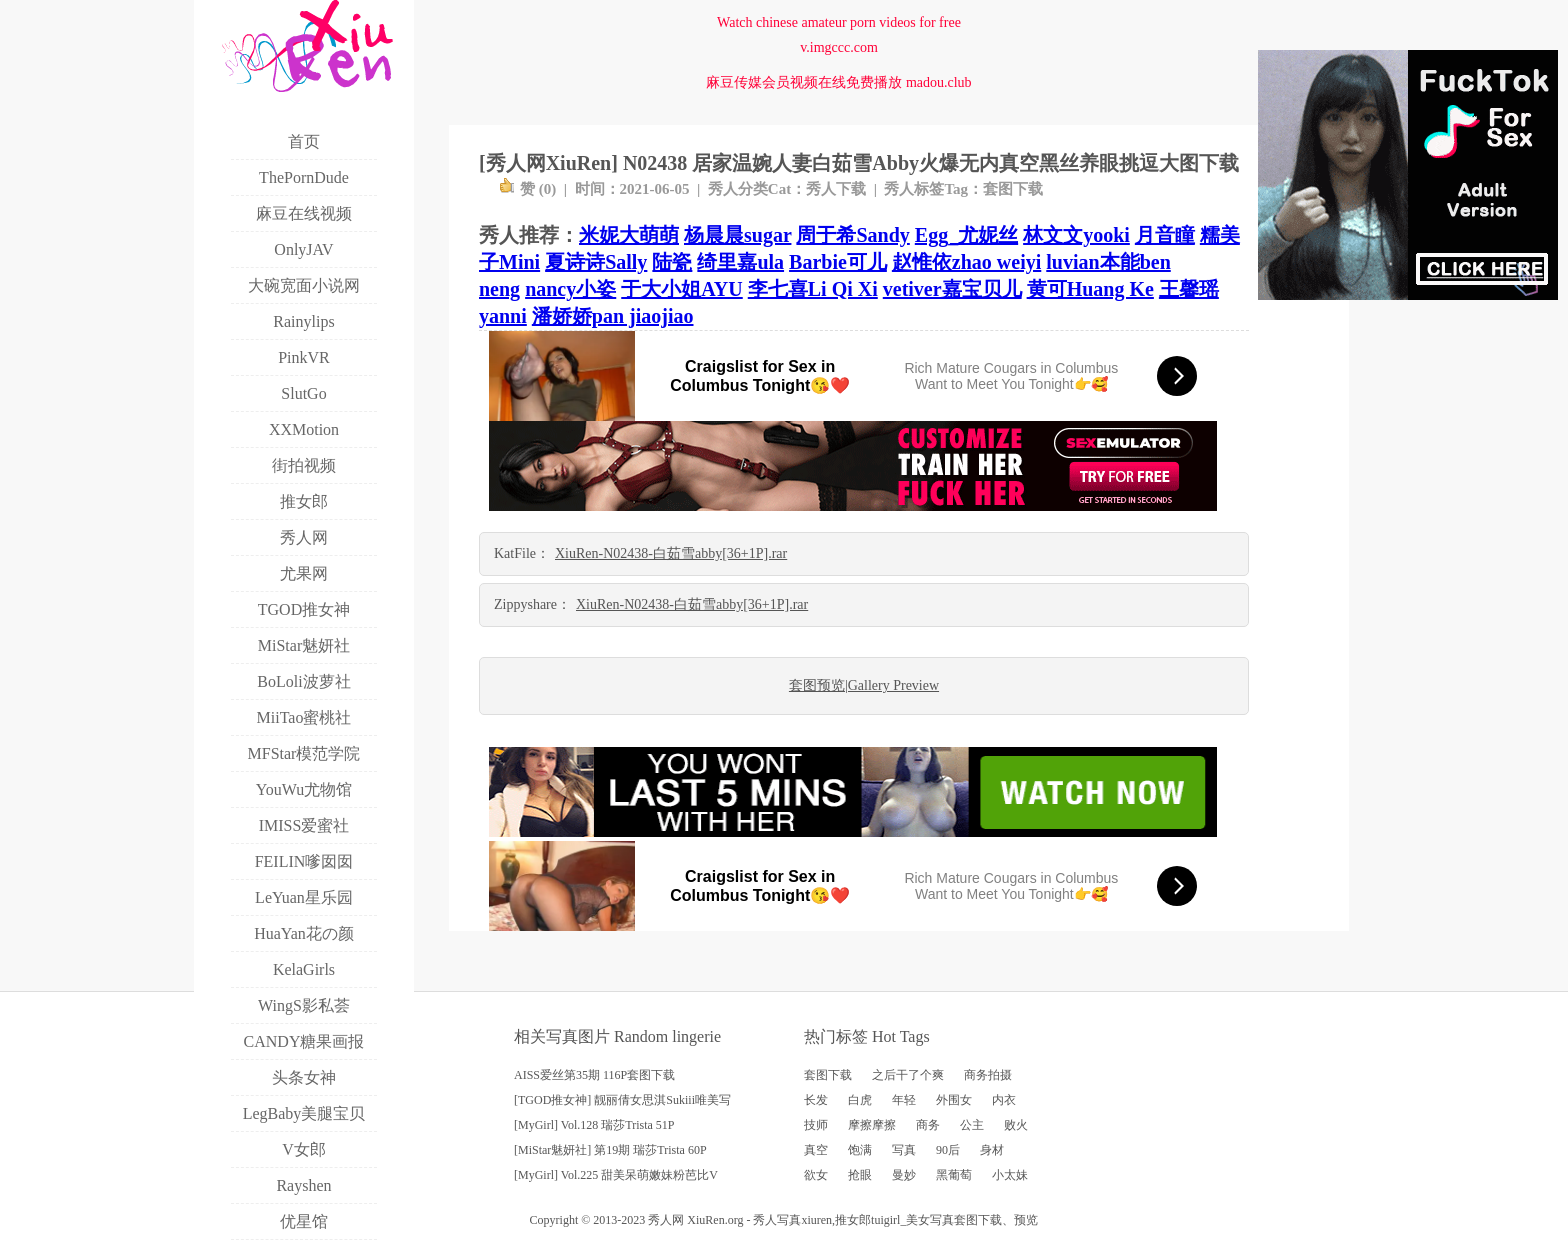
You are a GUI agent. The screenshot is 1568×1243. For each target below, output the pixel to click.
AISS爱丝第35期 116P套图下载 (594, 1075)
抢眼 (860, 1175)
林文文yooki (1076, 235)
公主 (972, 1125)
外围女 (954, 1100)
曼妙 (904, 1175)
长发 (816, 1100)
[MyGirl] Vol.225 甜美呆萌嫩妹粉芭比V (616, 1175)
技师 (816, 1125)
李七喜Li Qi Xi (813, 289)
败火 (1016, 1125)
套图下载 (1013, 189)
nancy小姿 (570, 289)
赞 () (527, 189)
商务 (928, 1125)
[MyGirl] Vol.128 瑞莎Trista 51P (594, 1125)
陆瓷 (672, 262)
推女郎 (853, 1220)
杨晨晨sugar (737, 235)
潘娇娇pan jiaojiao (613, 316)
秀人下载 (836, 189)
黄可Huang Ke (1090, 289)
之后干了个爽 (908, 1075)
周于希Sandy (852, 235)
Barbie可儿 (838, 262)
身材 (992, 1150)
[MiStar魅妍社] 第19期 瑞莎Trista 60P (610, 1150)
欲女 (816, 1175)
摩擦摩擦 (872, 1125)
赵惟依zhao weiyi (966, 262)
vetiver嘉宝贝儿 (952, 289)
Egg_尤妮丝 (966, 235)
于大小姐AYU (682, 289)
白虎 (860, 1100)
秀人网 (666, 1220)
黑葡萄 (954, 1175)
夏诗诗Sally (596, 262)
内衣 (1004, 1100)
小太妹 (1010, 1175)
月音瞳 (1165, 235)
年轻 (904, 1100)
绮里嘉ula (740, 262)
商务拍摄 (988, 1075)
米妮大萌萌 (629, 235)
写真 (904, 1150)
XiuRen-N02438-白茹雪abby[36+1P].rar (671, 553)
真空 (816, 1150)
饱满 (860, 1150)
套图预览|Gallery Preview (864, 685)
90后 (948, 1150)
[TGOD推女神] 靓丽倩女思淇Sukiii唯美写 (622, 1100)
